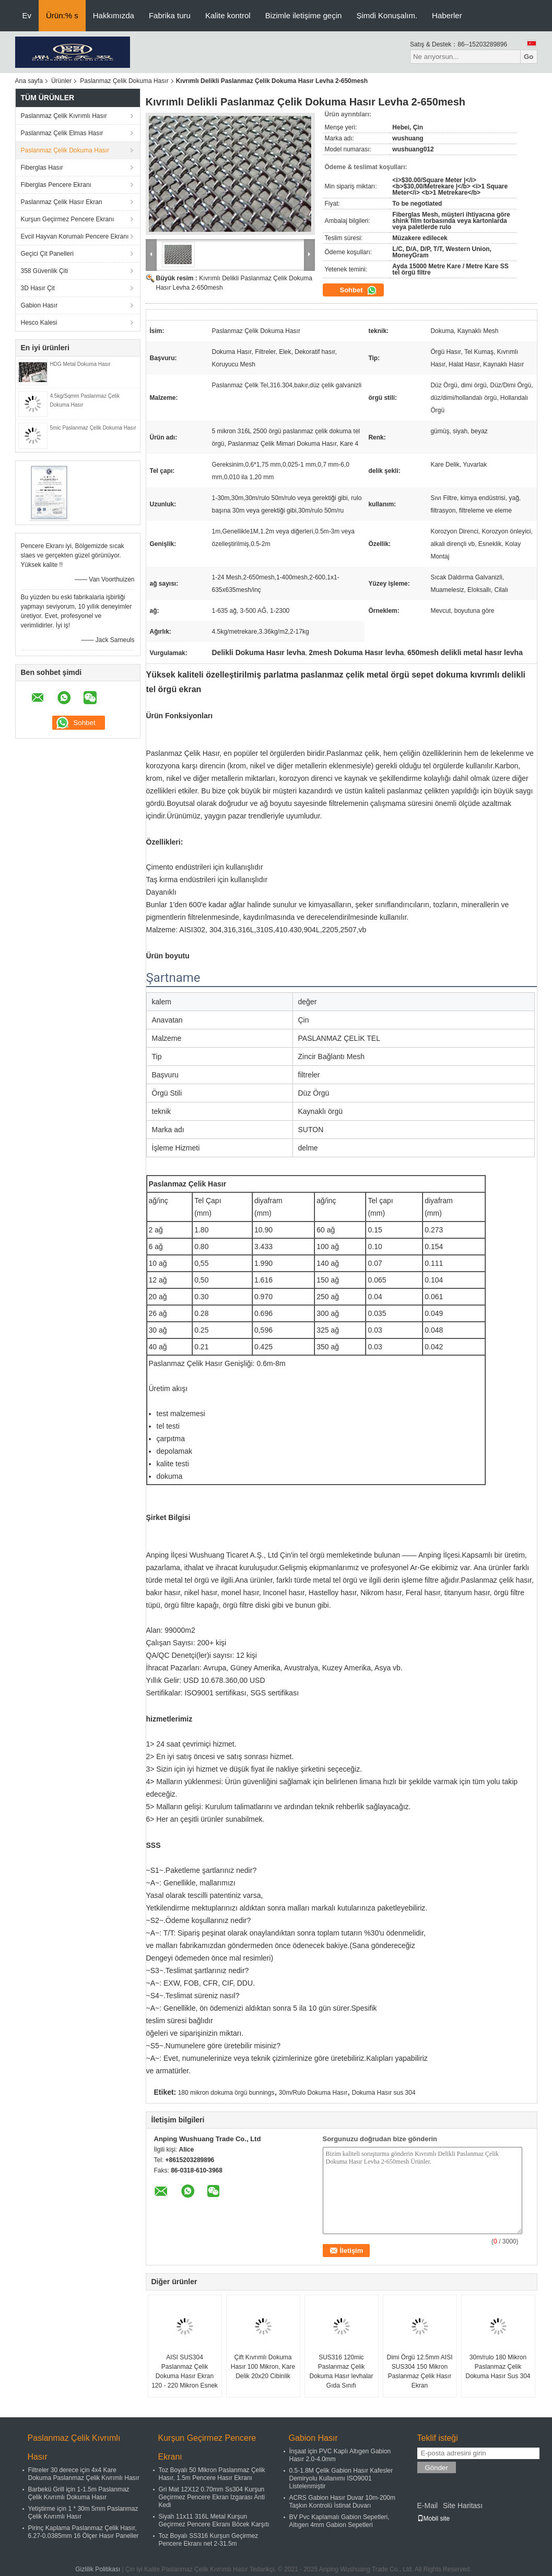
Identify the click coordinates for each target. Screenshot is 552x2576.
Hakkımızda (113, 15)
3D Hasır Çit (38, 288)
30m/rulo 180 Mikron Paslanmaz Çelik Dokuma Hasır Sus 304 (497, 2367)
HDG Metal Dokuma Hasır (80, 364)
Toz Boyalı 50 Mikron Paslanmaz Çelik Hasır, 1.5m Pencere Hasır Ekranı (212, 2474)
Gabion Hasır (39, 305)
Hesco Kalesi (39, 322)
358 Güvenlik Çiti (44, 271)
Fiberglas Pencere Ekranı (56, 184)
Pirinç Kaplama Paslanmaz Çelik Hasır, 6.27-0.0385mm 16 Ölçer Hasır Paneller (83, 2531)
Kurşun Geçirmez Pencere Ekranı (67, 219)
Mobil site (433, 2518)
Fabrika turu (170, 15)
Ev (27, 15)
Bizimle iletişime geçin (303, 15)
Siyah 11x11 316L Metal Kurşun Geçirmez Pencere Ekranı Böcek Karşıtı (214, 2520)
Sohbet (359, 290)
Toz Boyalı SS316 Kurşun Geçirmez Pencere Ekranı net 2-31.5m (209, 2539)
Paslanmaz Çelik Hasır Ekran (61, 202)
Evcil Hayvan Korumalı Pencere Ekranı (75, 236)
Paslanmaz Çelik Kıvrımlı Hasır (64, 116)
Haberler (447, 15)
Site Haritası (463, 2505)
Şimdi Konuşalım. (386, 15)
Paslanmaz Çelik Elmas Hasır (62, 133)
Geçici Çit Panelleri (47, 253)
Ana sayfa (29, 81)
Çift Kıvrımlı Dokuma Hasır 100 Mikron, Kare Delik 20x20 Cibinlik (263, 2367)
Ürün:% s (62, 15)
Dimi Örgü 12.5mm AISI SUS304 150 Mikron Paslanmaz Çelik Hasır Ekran (419, 2371)
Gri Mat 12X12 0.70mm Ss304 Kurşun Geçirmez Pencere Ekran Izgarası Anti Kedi (212, 2497)
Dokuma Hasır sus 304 (384, 2092)
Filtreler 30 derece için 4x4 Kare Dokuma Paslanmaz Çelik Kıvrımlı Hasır (83, 2474)
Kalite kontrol (228, 15)
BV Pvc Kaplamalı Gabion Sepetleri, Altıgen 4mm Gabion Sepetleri (339, 2520)
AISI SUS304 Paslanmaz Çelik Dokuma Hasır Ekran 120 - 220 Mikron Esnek (184, 2371)
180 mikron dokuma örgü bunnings (226, 2092)
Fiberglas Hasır (42, 167)
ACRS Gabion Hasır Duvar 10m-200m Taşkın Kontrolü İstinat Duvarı (342, 2501)
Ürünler (61, 81)
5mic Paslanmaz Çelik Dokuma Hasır (93, 428)
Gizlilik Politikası (97, 2569)
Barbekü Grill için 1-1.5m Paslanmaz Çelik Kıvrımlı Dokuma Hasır (79, 2493)
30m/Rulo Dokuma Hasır (313, 2092)
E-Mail (427, 2505)
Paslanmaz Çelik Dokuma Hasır (124, 81)
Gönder (436, 2468)
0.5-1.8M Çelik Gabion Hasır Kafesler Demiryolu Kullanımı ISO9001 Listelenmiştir (341, 2478)
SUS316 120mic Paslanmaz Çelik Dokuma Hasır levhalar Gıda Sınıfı (341, 2371)
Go (529, 57)
